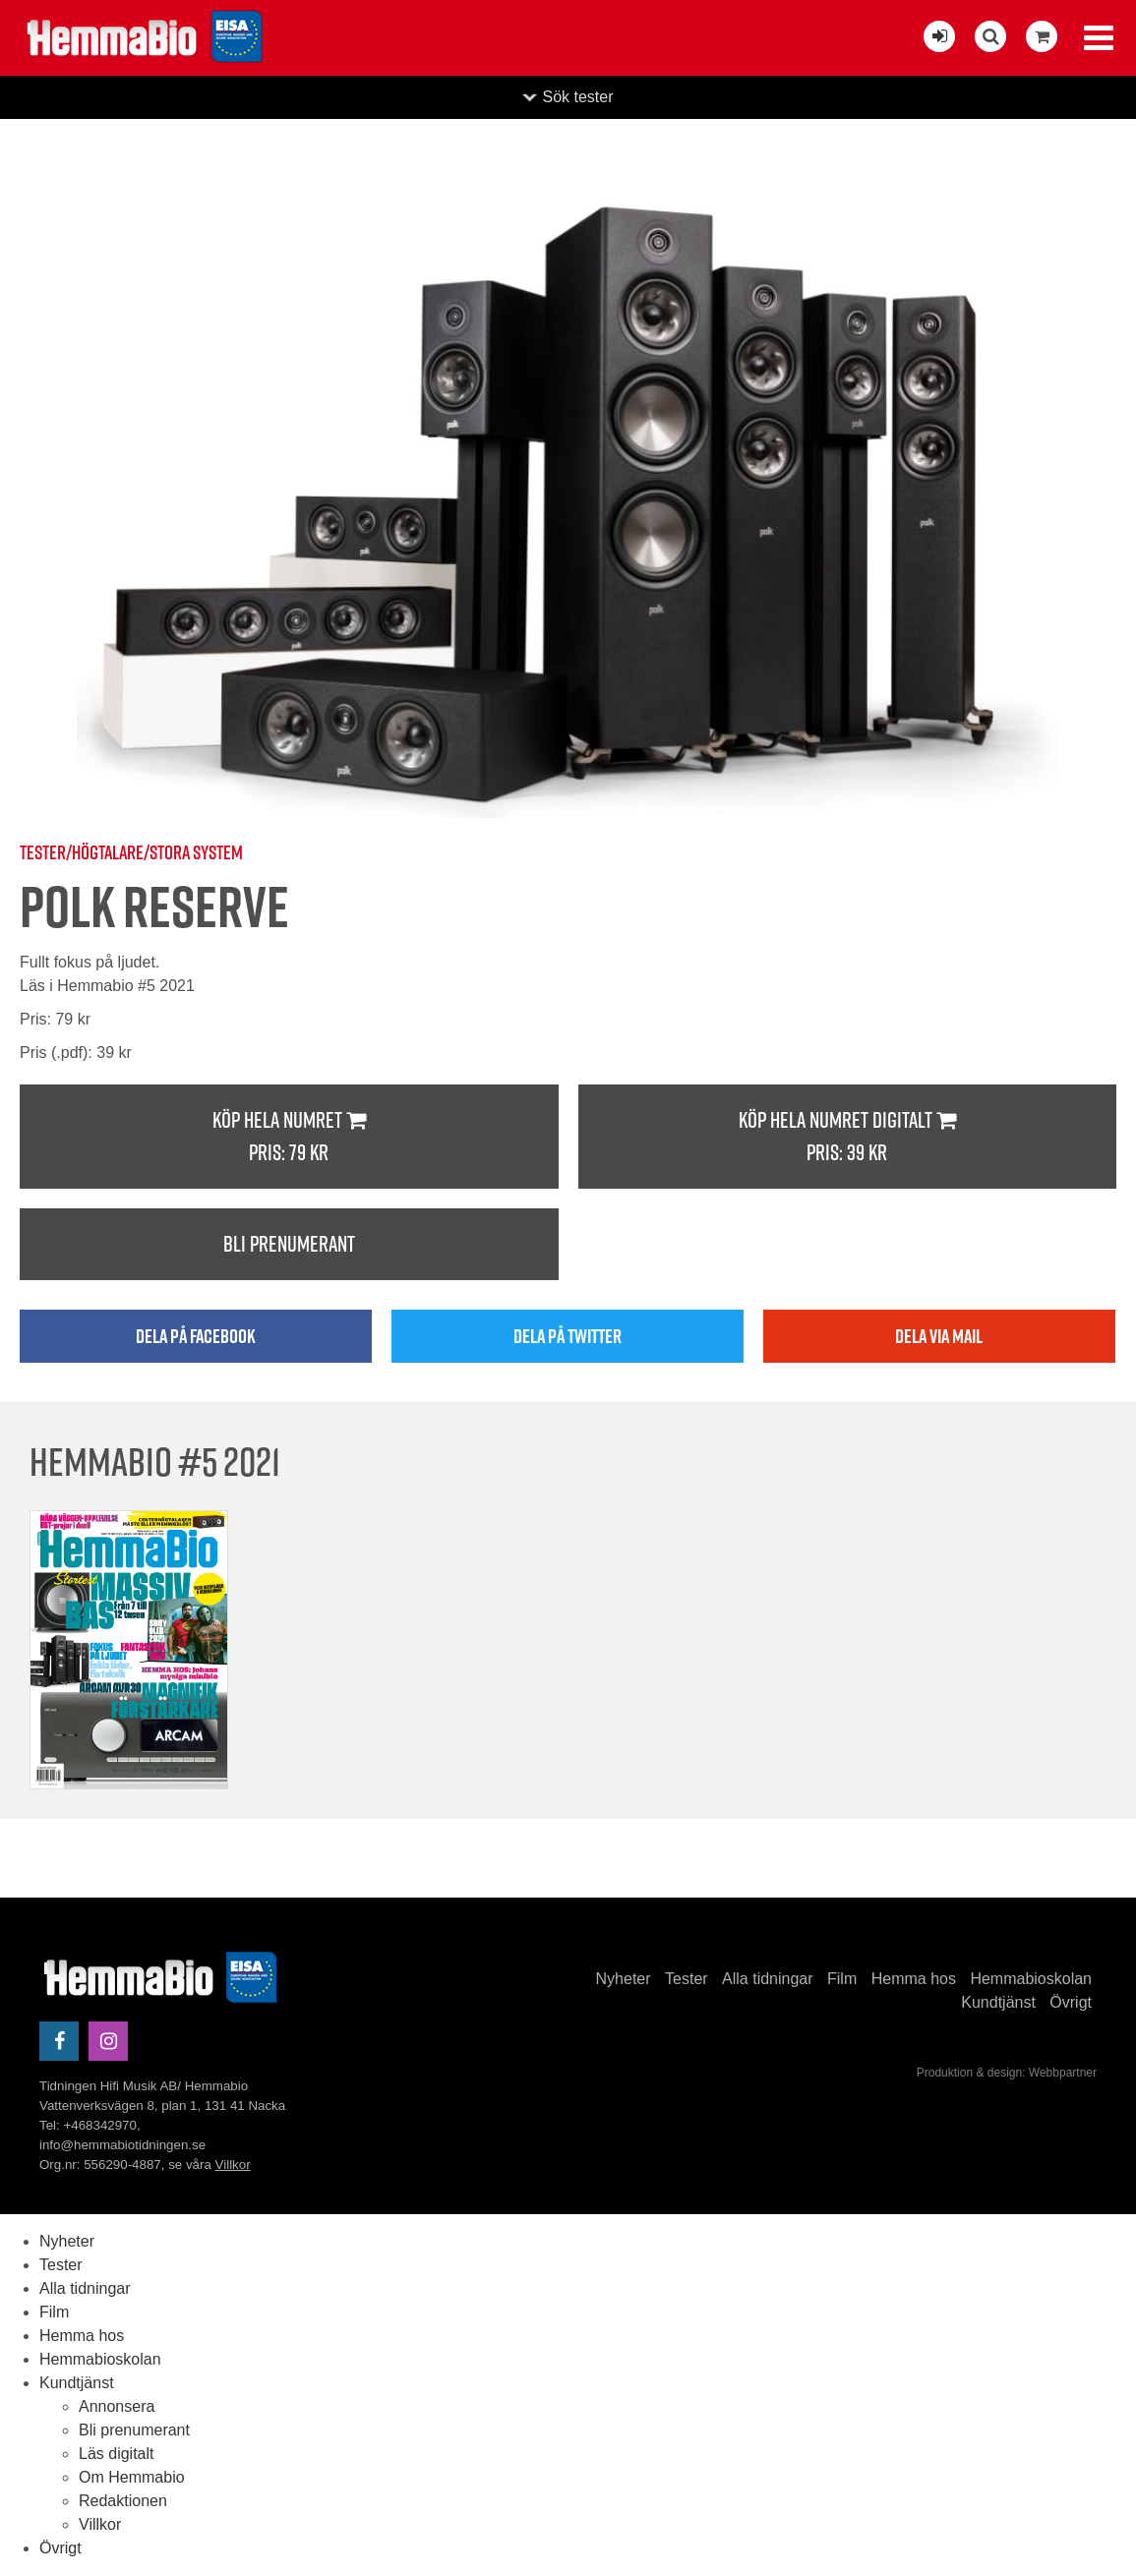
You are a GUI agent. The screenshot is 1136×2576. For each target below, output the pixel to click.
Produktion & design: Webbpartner (1007, 2072)
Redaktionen (123, 2500)
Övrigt (1070, 2002)
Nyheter (623, 1978)
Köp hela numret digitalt (847, 1137)
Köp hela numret (289, 1137)
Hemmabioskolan (1031, 1978)
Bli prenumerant (289, 1244)
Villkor (233, 2164)
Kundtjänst (998, 2002)
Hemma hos (913, 1978)
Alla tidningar (767, 1978)
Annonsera (116, 2406)
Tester (686, 1978)
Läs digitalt (116, 2453)
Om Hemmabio (132, 2477)
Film (842, 1978)
